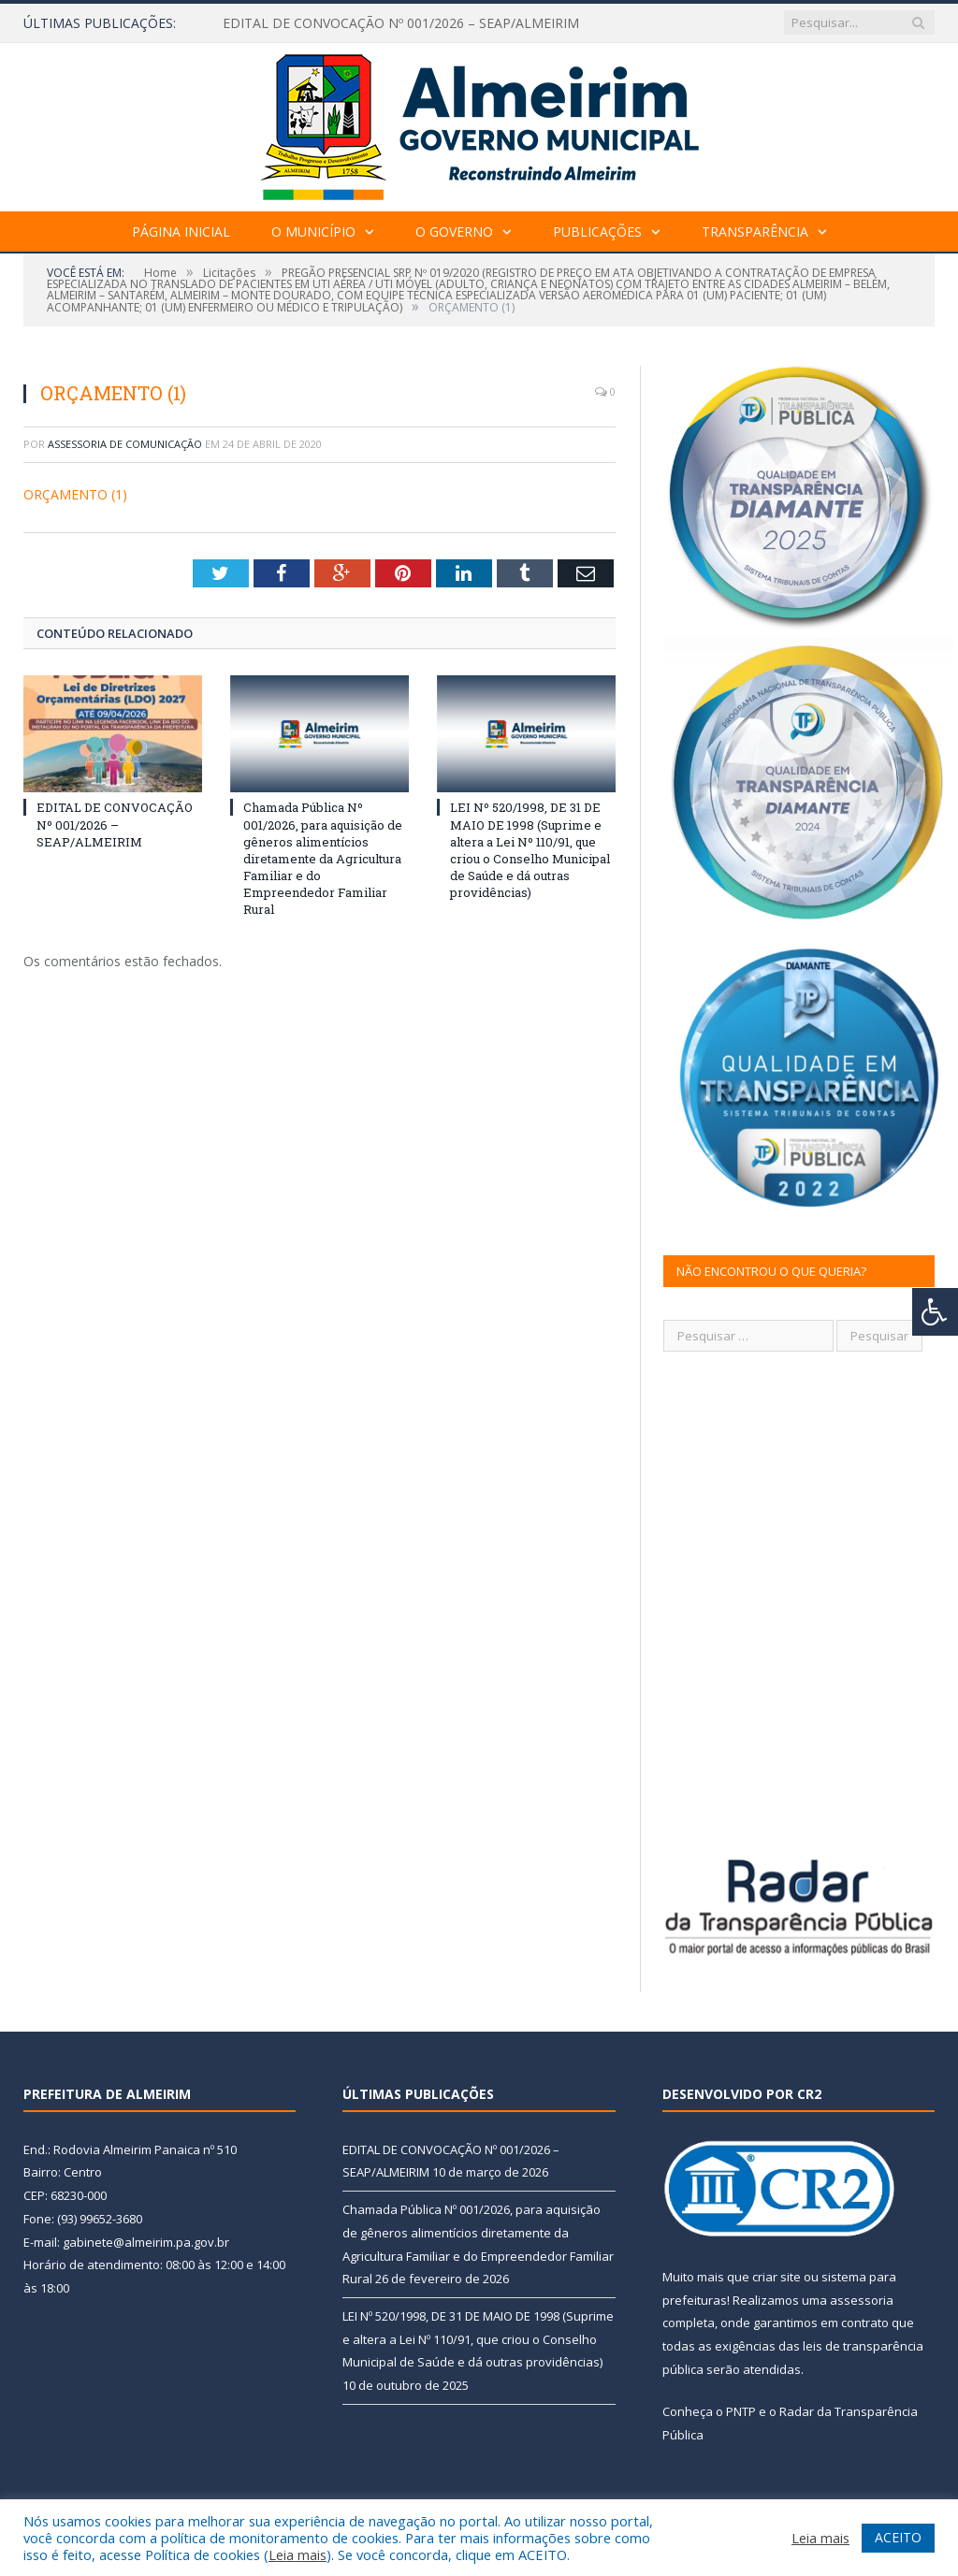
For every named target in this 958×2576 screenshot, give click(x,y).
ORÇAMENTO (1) (75, 494)
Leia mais (298, 2554)
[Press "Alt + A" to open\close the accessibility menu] (935, 1312)
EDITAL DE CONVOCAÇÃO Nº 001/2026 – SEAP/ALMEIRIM (401, 23)
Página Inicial (181, 231)
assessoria (861, 2300)
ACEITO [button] (898, 2537)
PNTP (741, 2411)
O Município (313, 231)
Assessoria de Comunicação (125, 444)
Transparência (755, 231)
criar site (776, 2276)
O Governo (454, 231)
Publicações (597, 231)
